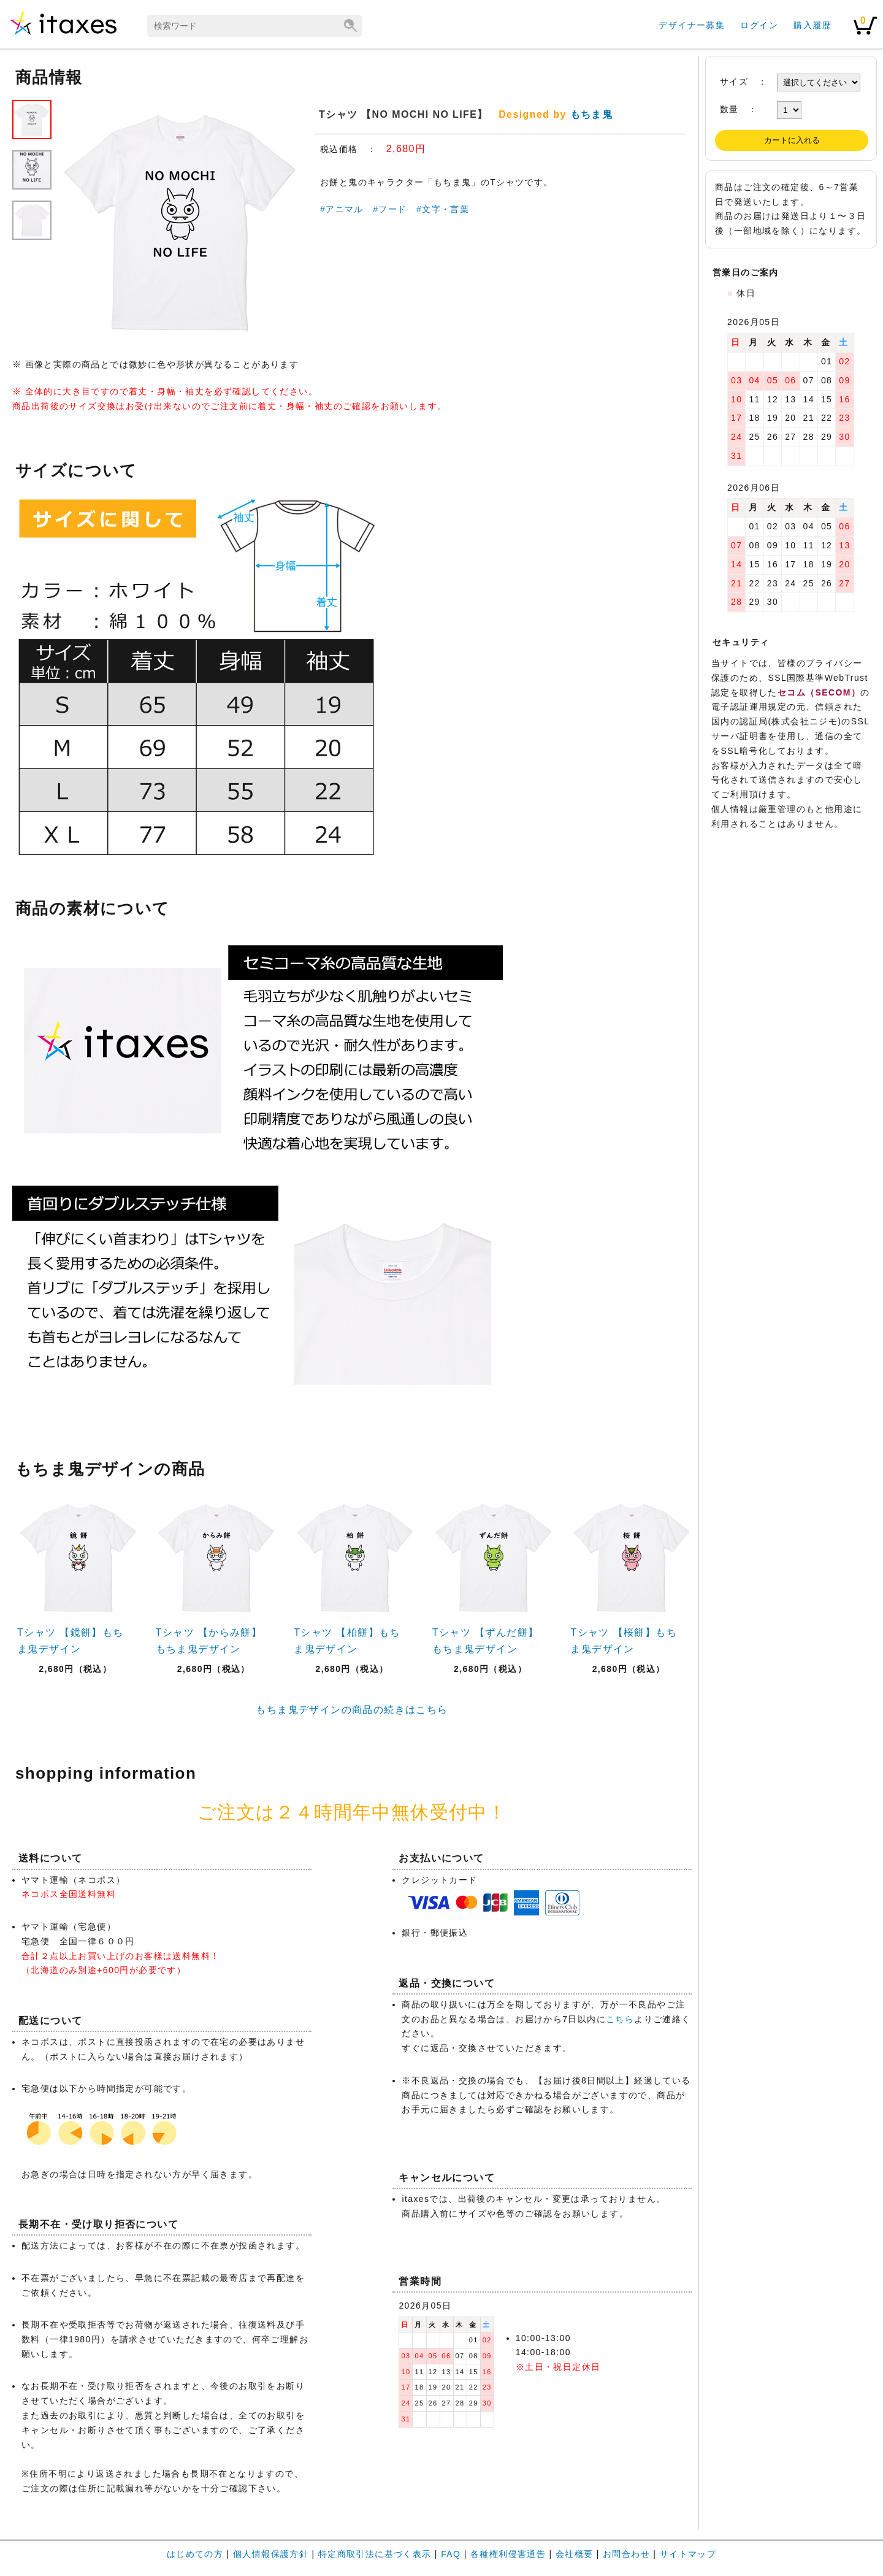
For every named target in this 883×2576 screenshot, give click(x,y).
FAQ (451, 2554)
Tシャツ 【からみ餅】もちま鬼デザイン (209, 1640)
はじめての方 (195, 2554)
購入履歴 (812, 25)
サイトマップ (688, 2554)
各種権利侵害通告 (508, 2554)
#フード (390, 209)
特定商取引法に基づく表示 (375, 2554)
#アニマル (342, 209)
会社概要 (575, 2554)
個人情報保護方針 (270, 2554)
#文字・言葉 (442, 209)
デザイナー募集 (692, 25)
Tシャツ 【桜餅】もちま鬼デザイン (623, 1640)
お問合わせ (626, 2554)
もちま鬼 (591, 114)
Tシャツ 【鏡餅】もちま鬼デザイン (70, 1640)
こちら (620, 2019)
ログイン (759, 25)
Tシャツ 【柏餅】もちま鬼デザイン (347, 1640)
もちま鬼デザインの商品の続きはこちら (352, 1709)
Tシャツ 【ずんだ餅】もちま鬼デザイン (485, 1640)
